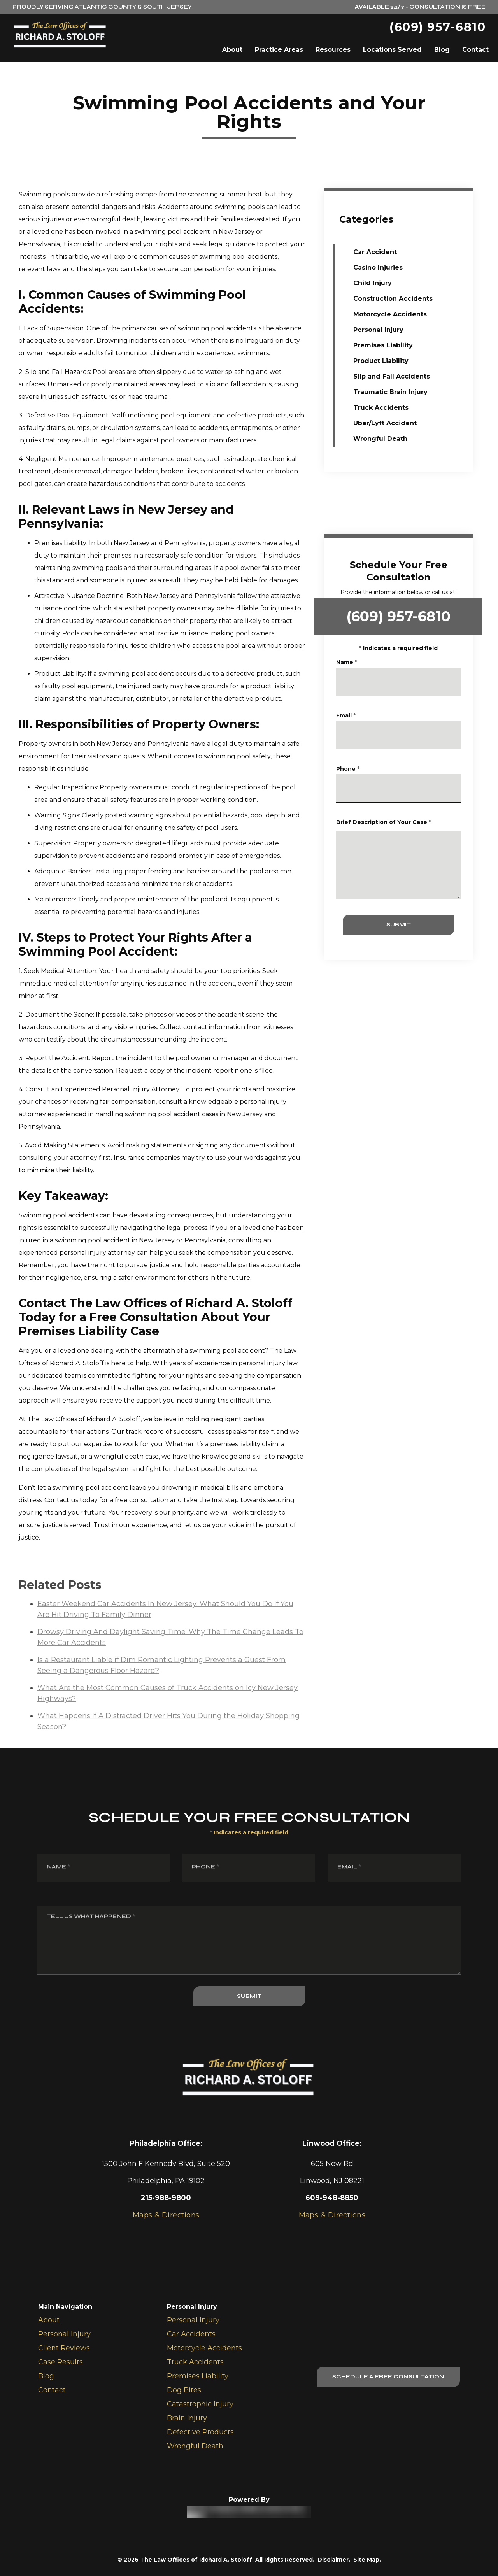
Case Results (60, 2362)
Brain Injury (187, 2418)
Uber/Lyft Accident (385, 423)
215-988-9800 (166, 2198)
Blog (442, 49)
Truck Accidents (381, 407)
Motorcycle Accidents (390, 314)
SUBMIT (412, 924)
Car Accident (375, 252)
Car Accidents (191, 2334)
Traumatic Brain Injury (390, 392)
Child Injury (372, 283)
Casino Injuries (378, 267)
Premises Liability (383, 345)
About (232, 49)
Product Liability (381, 361)
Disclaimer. (333, 2559)
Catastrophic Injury (200, 2404)
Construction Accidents (393, 298)
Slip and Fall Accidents (391, 376)
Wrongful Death (380, 438)
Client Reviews (64, 2348)
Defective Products (200, 2432)
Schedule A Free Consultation (388, 2376)
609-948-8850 (331, 2198)
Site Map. (367, 2559)
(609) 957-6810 (437, 27)
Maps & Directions (332, 2215)
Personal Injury (378, 329)
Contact (475, 49)
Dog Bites (184, 2390)
